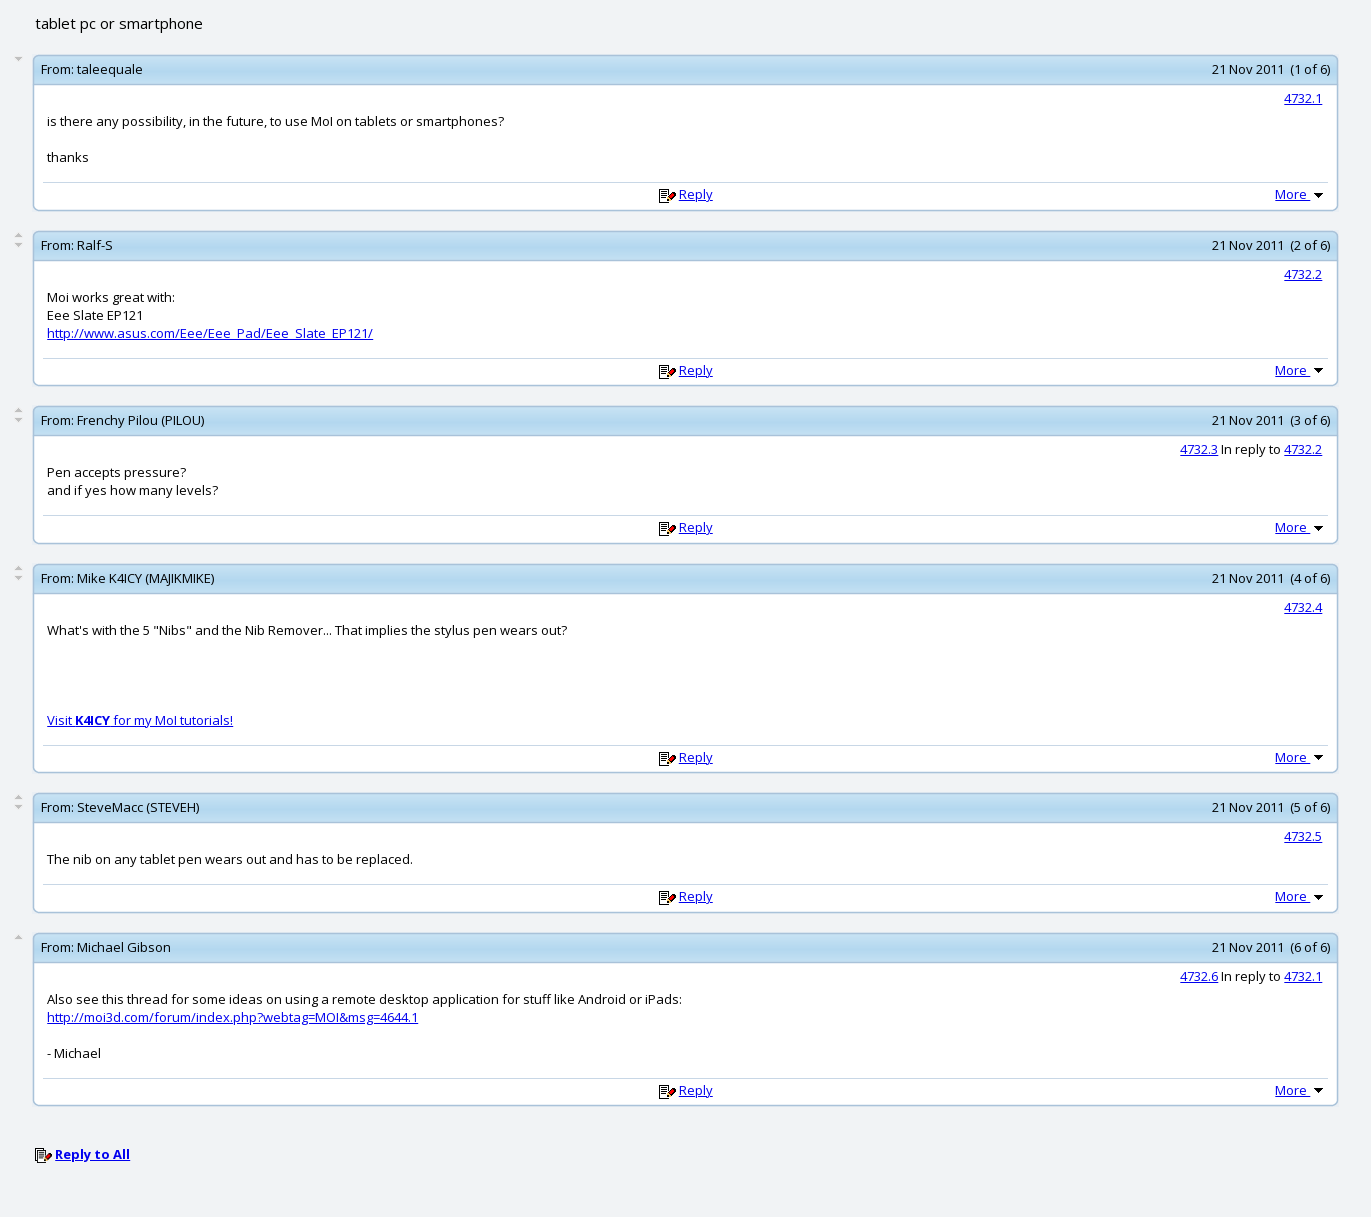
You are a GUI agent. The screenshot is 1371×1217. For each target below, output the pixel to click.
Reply (696, 194)
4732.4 (1303, 607)
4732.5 (1303, 836)
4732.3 (1199, 449)
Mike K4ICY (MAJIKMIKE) (145, 578)
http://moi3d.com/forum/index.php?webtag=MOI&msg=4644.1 (232, 1017)
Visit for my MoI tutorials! (140, 720)
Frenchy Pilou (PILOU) (140, 420)
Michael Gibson (124, 947)
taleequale (110, 69)
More (1301, 194)
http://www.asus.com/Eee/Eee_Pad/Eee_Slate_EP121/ (210, 333)
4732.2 (1303, 274)
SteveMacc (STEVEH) (138, 807)
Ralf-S (95, 245)
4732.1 (1303, 98)
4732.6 (1199, 976)
